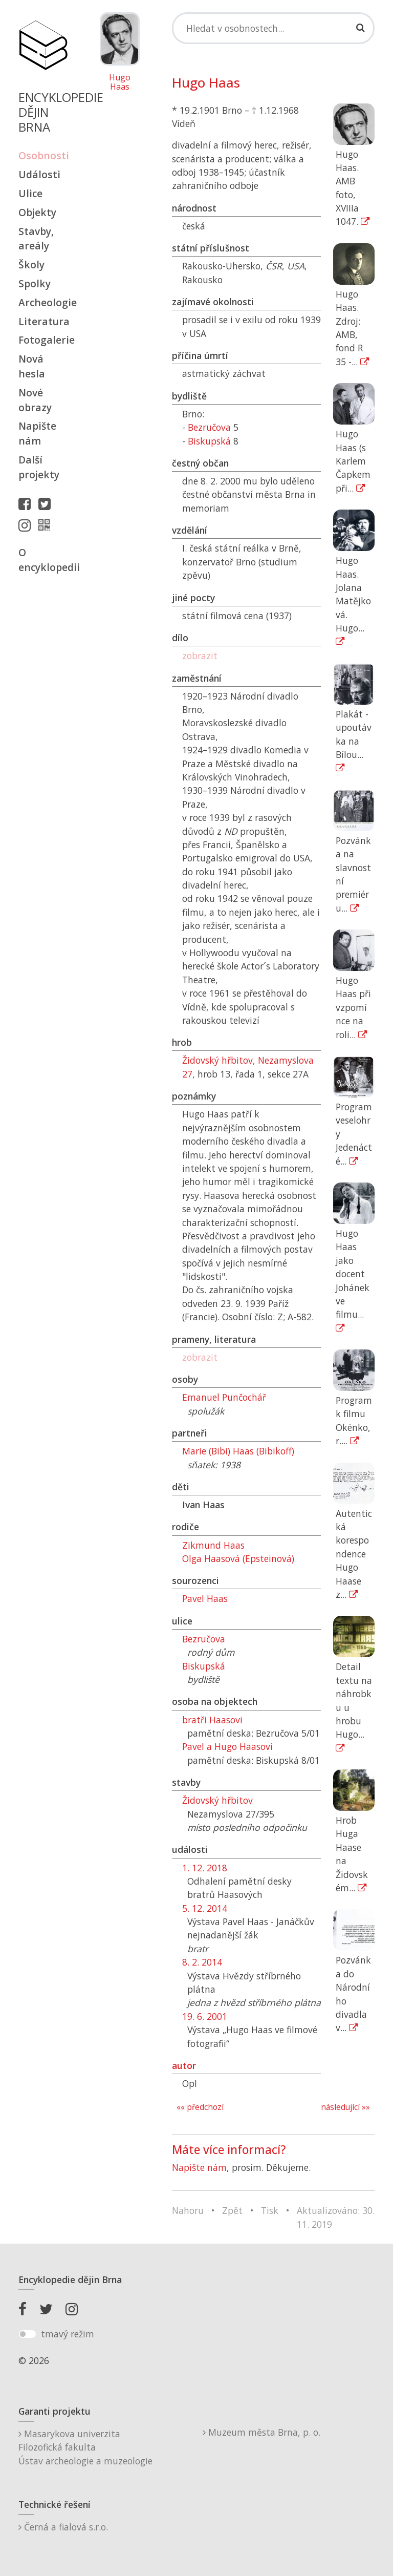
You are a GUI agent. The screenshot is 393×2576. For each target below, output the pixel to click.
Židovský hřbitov (217, 1800)
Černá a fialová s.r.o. (63, 2527)
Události (39, 174)
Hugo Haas (119, 82)
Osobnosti (43, 155)
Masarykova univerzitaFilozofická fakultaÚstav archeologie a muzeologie (85, 2447)
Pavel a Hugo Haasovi (227, 1746)
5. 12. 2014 (204, 1908)
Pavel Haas (205, 1598)
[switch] (27, 2334)
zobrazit (199, 655)
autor (184, 2065)
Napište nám (37, 433)
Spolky (34, 283)
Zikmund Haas (213, 1545)
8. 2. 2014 (202, 1962)
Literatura (43, 321)
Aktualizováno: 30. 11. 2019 (336, 2217)
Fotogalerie (43, 340)
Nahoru (188, 2210)
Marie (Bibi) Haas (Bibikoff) (238, 1451)
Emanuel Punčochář (224, 1397)
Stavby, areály (36, 238)
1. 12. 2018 (204, 1868)
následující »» (345, 2107)
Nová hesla (31, 366)
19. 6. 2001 (204, 2016)
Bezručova (209, 427)
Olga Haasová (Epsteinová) (238, 1558)
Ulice (30, 193)
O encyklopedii (43, 559)
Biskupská (209, 441)
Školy (31, 264)
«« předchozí (200, 2107)
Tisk (269, 2210)
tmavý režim (67, 2334)
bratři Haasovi (212, 1720)
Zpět (232, 2210)
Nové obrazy (35, 400)
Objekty (37, 212)
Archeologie (43, 302)
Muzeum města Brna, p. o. (261, 2432)
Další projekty (38, 467)
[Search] (273, 28)
